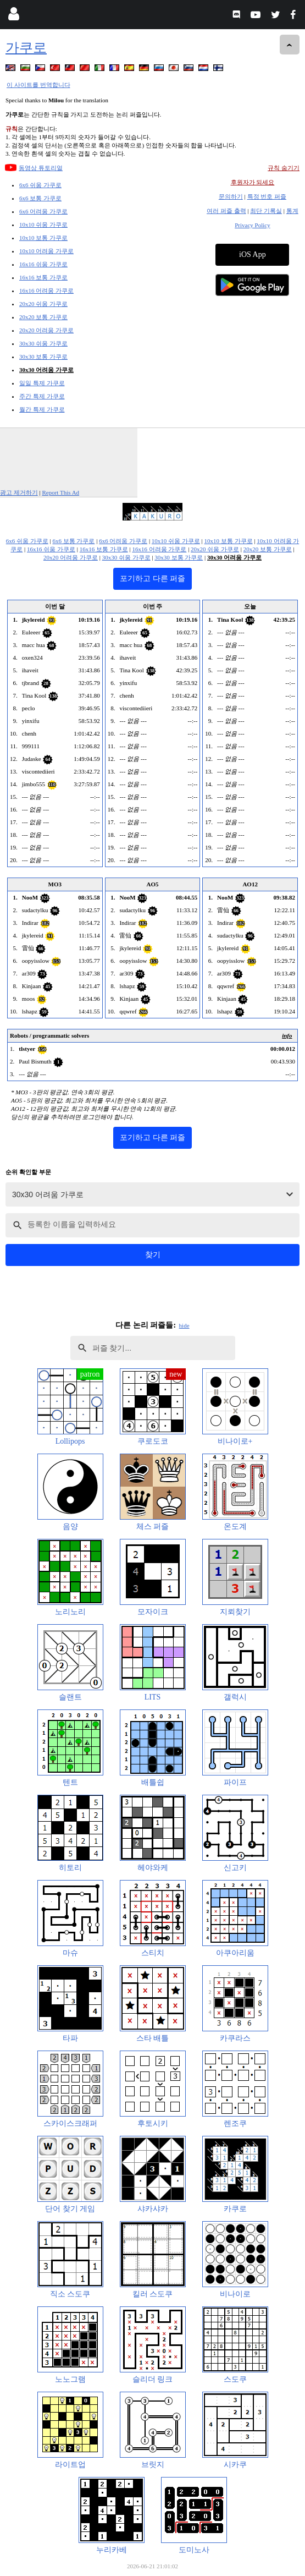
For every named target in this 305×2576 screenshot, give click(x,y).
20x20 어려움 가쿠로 (46, 330)
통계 (292, 210)
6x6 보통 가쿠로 (40, 198)
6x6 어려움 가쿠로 (43, 211)
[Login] (13, 16)
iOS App (252, 254)
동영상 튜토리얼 (41, 168)
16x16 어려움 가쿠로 (46, 290)
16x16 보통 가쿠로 (43, 277)
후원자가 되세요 (253, 182)
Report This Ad (60, 492)
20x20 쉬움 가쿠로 (43, 303)
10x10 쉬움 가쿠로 (43, 224)
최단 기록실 (266, 210)
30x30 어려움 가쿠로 (46, 369)
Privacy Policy (252, 225)
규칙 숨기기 (284, 168)
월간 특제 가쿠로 (42, 409)
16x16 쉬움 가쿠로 (43, 264)
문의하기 (231, 196)
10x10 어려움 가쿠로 (46, 251)
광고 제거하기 (19, 492)
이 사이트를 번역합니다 (38, 84)
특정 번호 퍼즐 (267, 196)
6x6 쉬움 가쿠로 (40, 185)
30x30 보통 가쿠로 (43, 356)
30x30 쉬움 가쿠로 (43, 343)
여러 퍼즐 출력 (226, 210)
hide (184, 1325)
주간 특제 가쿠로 (42, 396)
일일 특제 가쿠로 (42, 383)
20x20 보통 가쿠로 (43, 317)
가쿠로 (26, 47)
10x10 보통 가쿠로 (43, 237)
